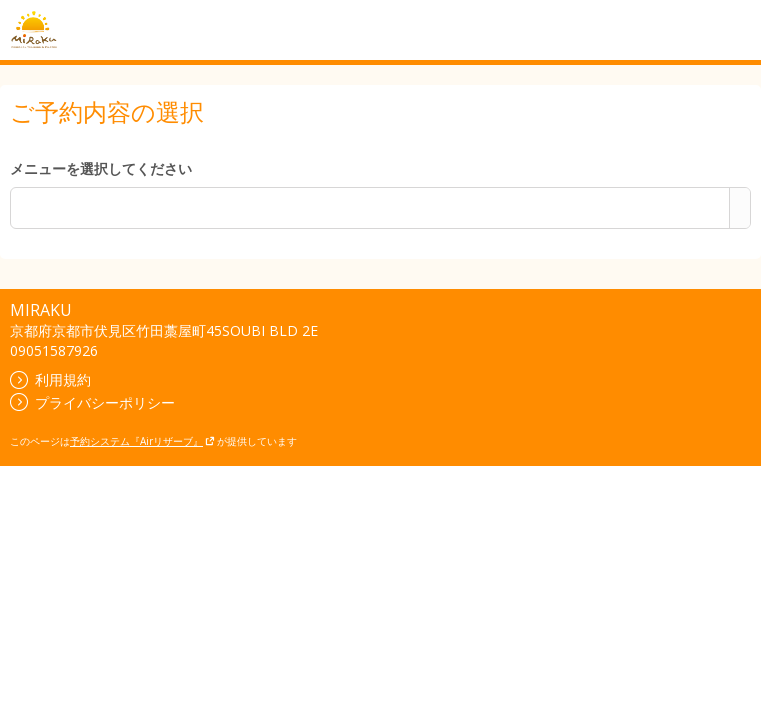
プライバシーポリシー (92, 402)
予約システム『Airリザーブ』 (142, 441)
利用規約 (50, 379)
